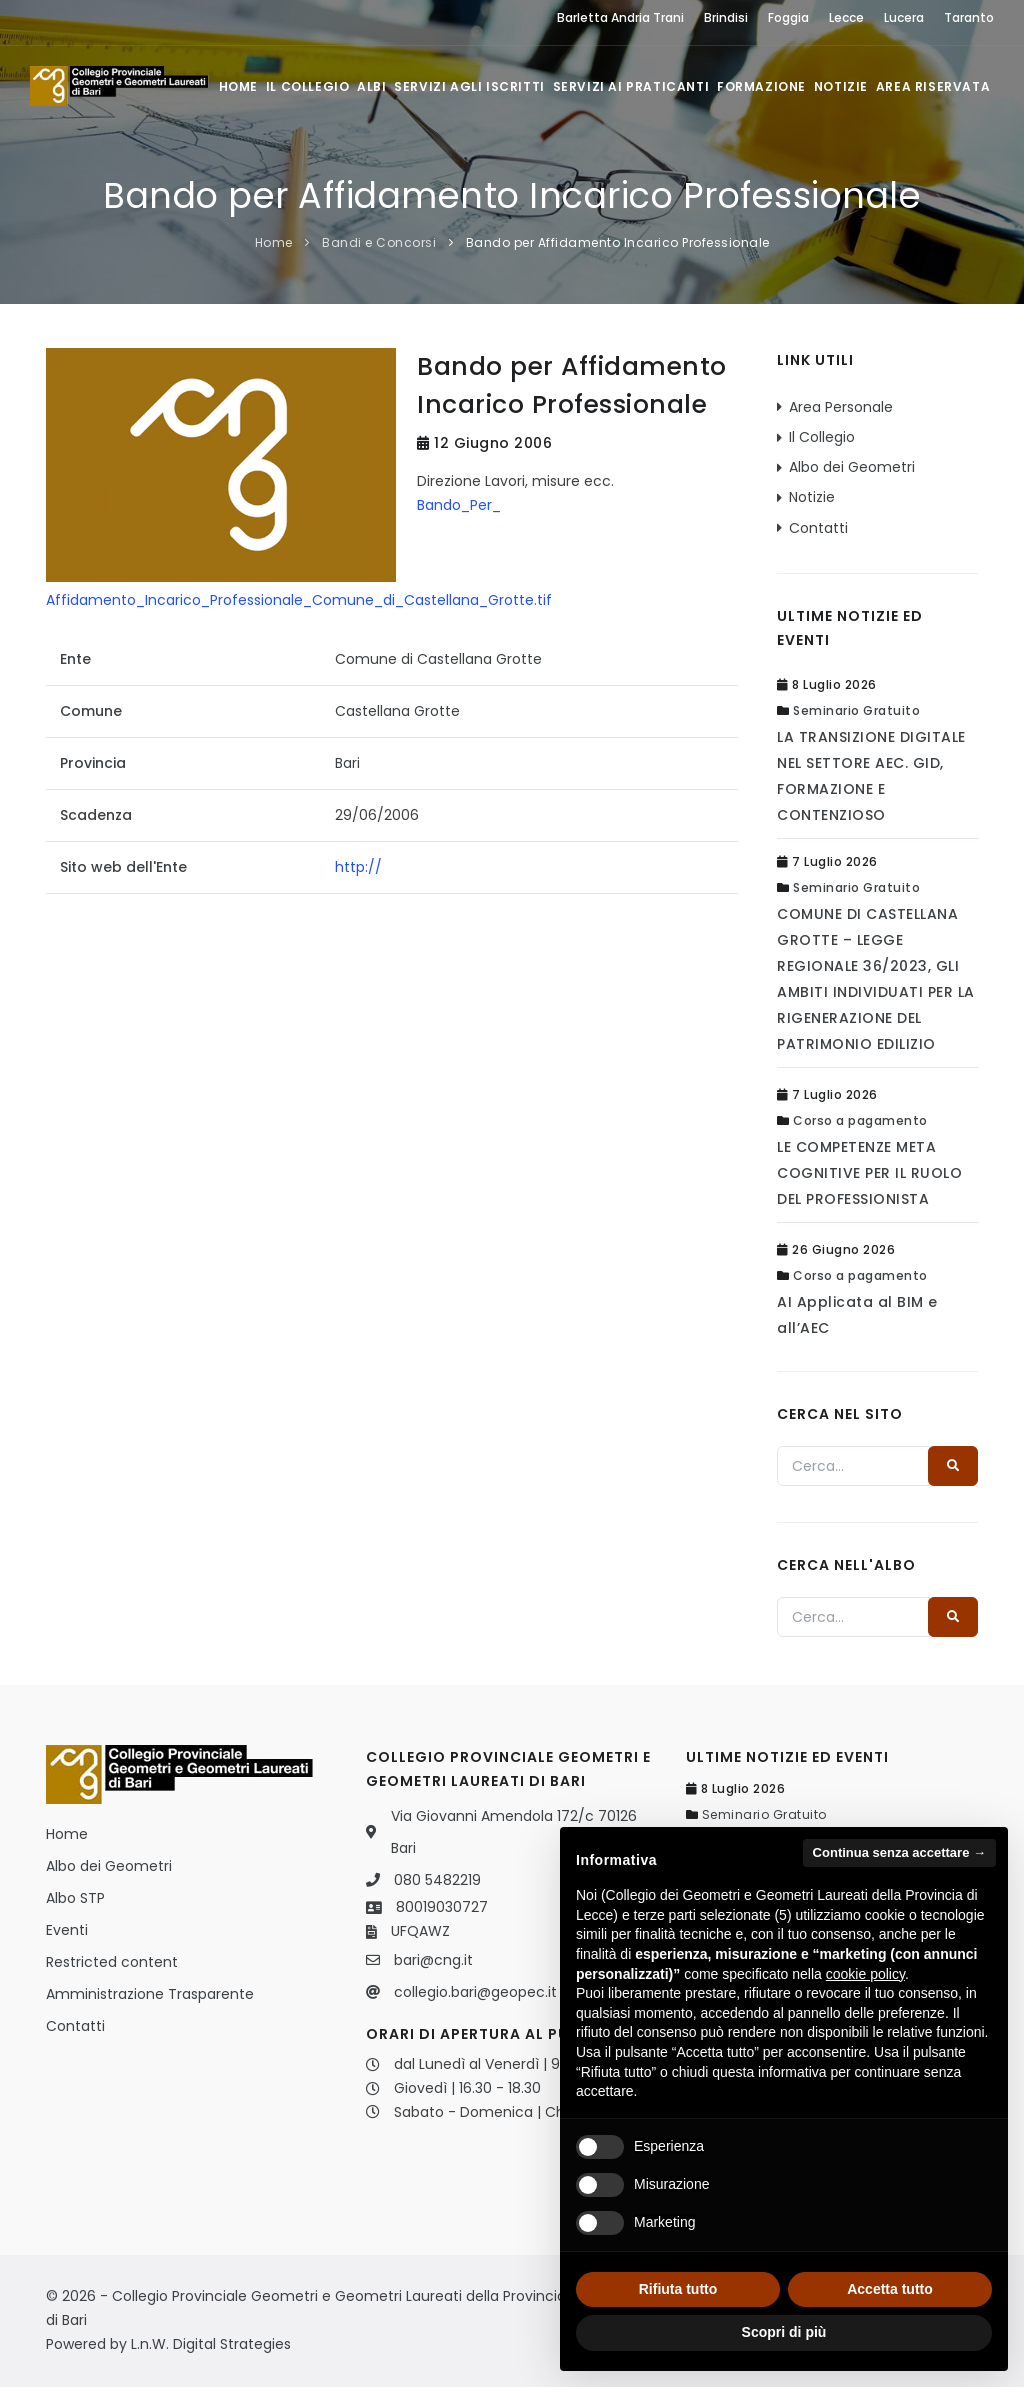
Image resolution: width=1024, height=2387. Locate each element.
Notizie (840, 86)
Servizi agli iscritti (468, 86)
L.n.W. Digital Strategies (211, 2344)
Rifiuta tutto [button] (678, 2289)
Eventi (67, 1930)
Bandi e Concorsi (379, 242)
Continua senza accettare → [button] (899, 1852)
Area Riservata (933, 86)
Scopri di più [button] (784, 2332)
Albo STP (75, 1898)
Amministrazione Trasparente (150, 1994)
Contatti (818, 528)
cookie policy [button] (865, 1974)
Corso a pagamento (860, 1120)
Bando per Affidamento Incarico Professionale (618, 242)
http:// (358, 867)
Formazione (760, 86)
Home (236, 86)
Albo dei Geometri (852, 467)
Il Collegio (306, 86)
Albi (370, 86)
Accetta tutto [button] (890, 2289)
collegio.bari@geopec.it (475, 1992)
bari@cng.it (433, 1960)
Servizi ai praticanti (630, 86)
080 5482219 (437, 1880)
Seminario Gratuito (856, 710)
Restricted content (112, 1962)
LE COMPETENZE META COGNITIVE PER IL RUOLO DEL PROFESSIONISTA (869, 1173)
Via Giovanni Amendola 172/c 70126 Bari (514, 1832)
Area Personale (841, 407)
